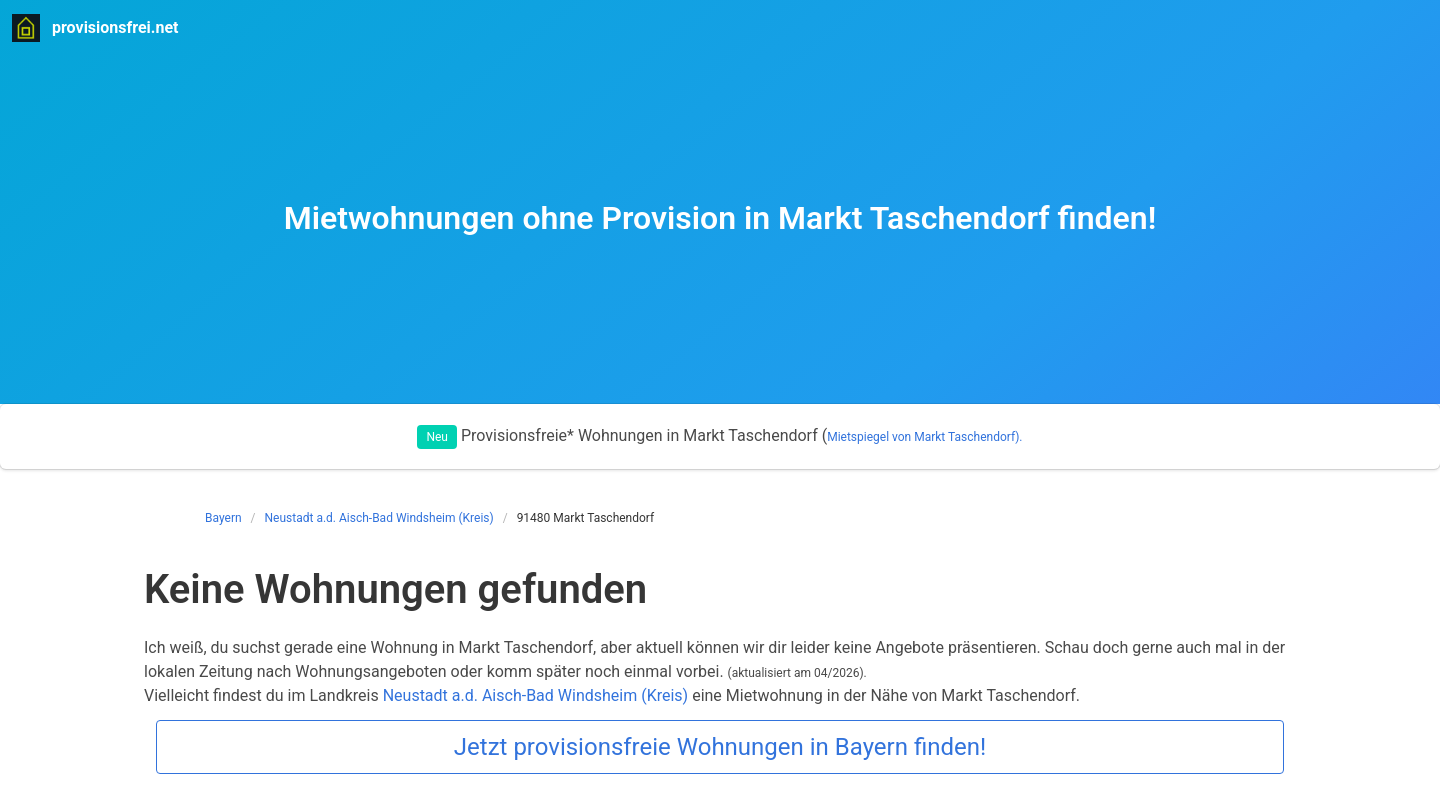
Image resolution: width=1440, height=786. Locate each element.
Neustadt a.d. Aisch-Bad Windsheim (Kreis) (379, 518)
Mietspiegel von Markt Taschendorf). (924, 437)
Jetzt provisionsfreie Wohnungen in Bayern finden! (720, 747)
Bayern (223, 518)
